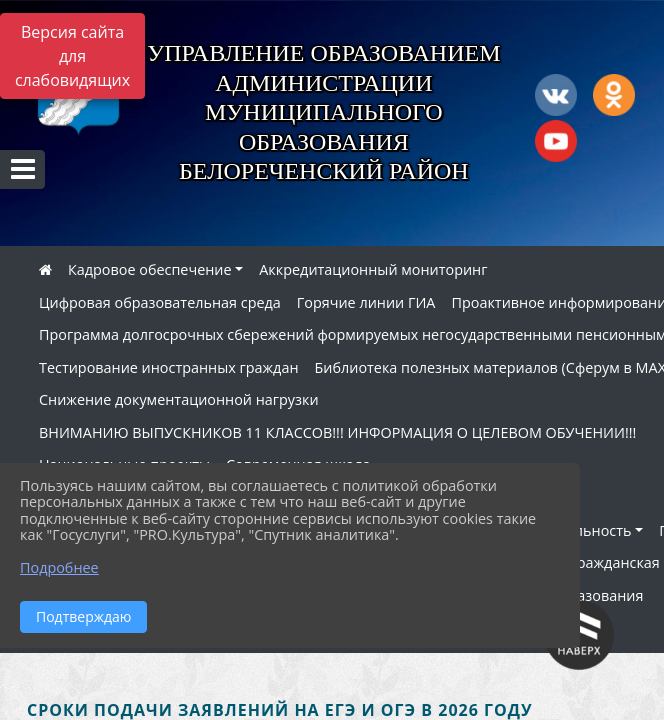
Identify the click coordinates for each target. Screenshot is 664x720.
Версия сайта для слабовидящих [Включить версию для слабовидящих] (72, 56)
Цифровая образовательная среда (160, 302)
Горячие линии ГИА (366, 302)
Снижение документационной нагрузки (179, 399)
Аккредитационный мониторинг (373, 269)
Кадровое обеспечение (150, 269)
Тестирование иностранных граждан (169, 367)
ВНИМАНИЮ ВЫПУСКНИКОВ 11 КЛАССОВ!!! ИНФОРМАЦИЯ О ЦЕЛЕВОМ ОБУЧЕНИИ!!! (337, 432)
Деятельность (582, 530)
